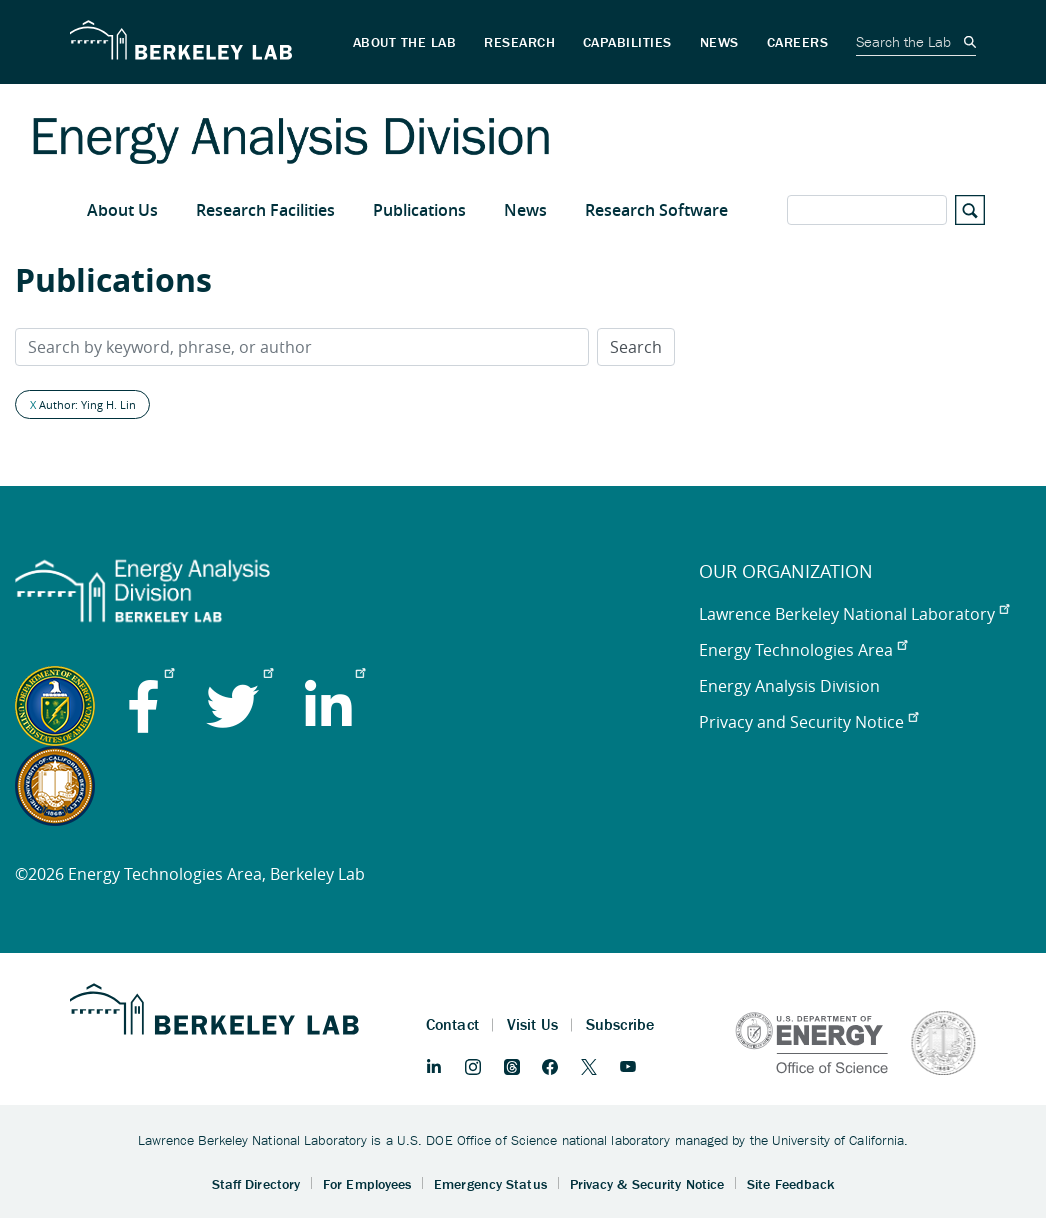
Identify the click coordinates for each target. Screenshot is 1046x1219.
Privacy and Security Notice (808, 722)
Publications (419, 210)
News (525, 210)
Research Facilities (265, 210)
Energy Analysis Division (789, 686)
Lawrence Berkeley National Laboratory (854, 614)
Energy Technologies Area (803, 650)
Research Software (656, 210)
